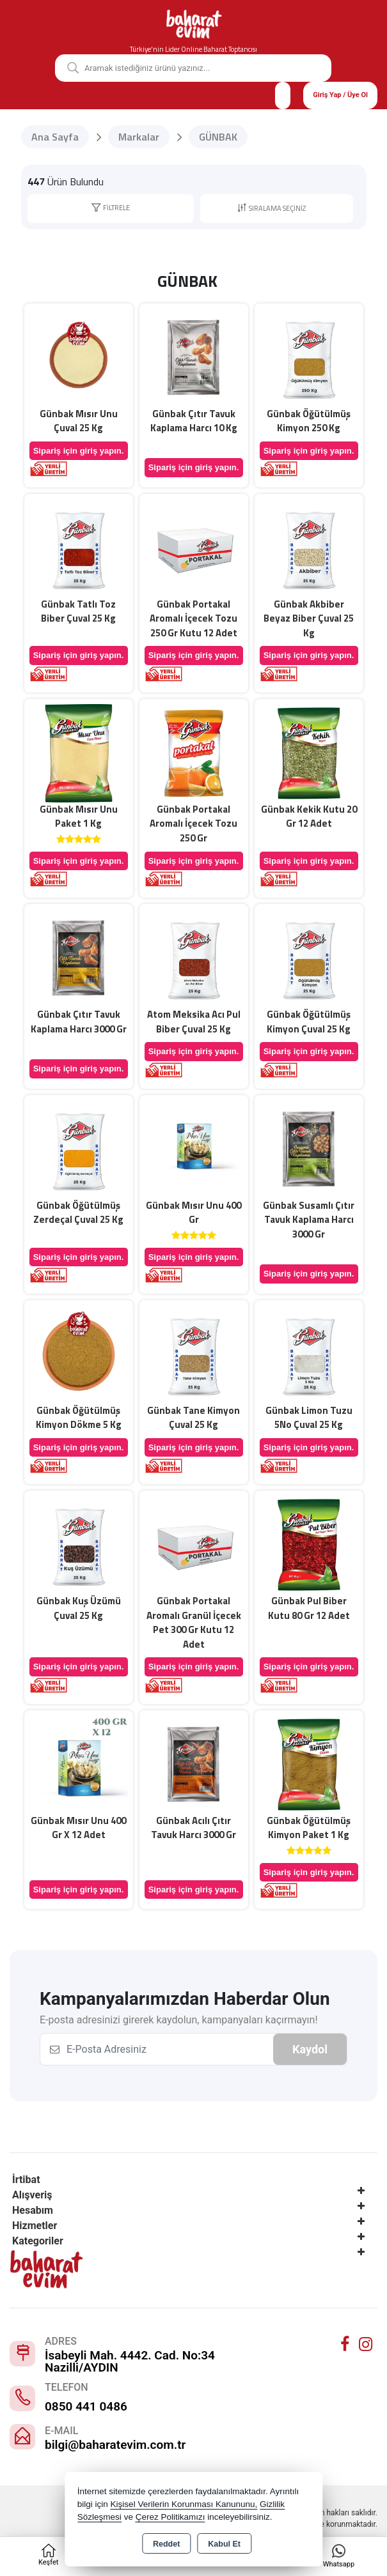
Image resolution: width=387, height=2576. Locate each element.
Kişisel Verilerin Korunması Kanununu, (184, 2504)
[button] (110, 208)
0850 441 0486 (86, 2406)
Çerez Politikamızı (170, 2517)
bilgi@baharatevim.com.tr (115, 2444)
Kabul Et (224, 2544)
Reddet (166, 2544)
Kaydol (310, 2049)
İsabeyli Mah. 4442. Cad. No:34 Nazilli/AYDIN (130, 2361)
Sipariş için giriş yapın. (78, 451)
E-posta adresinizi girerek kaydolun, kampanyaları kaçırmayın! (179, 2020)
